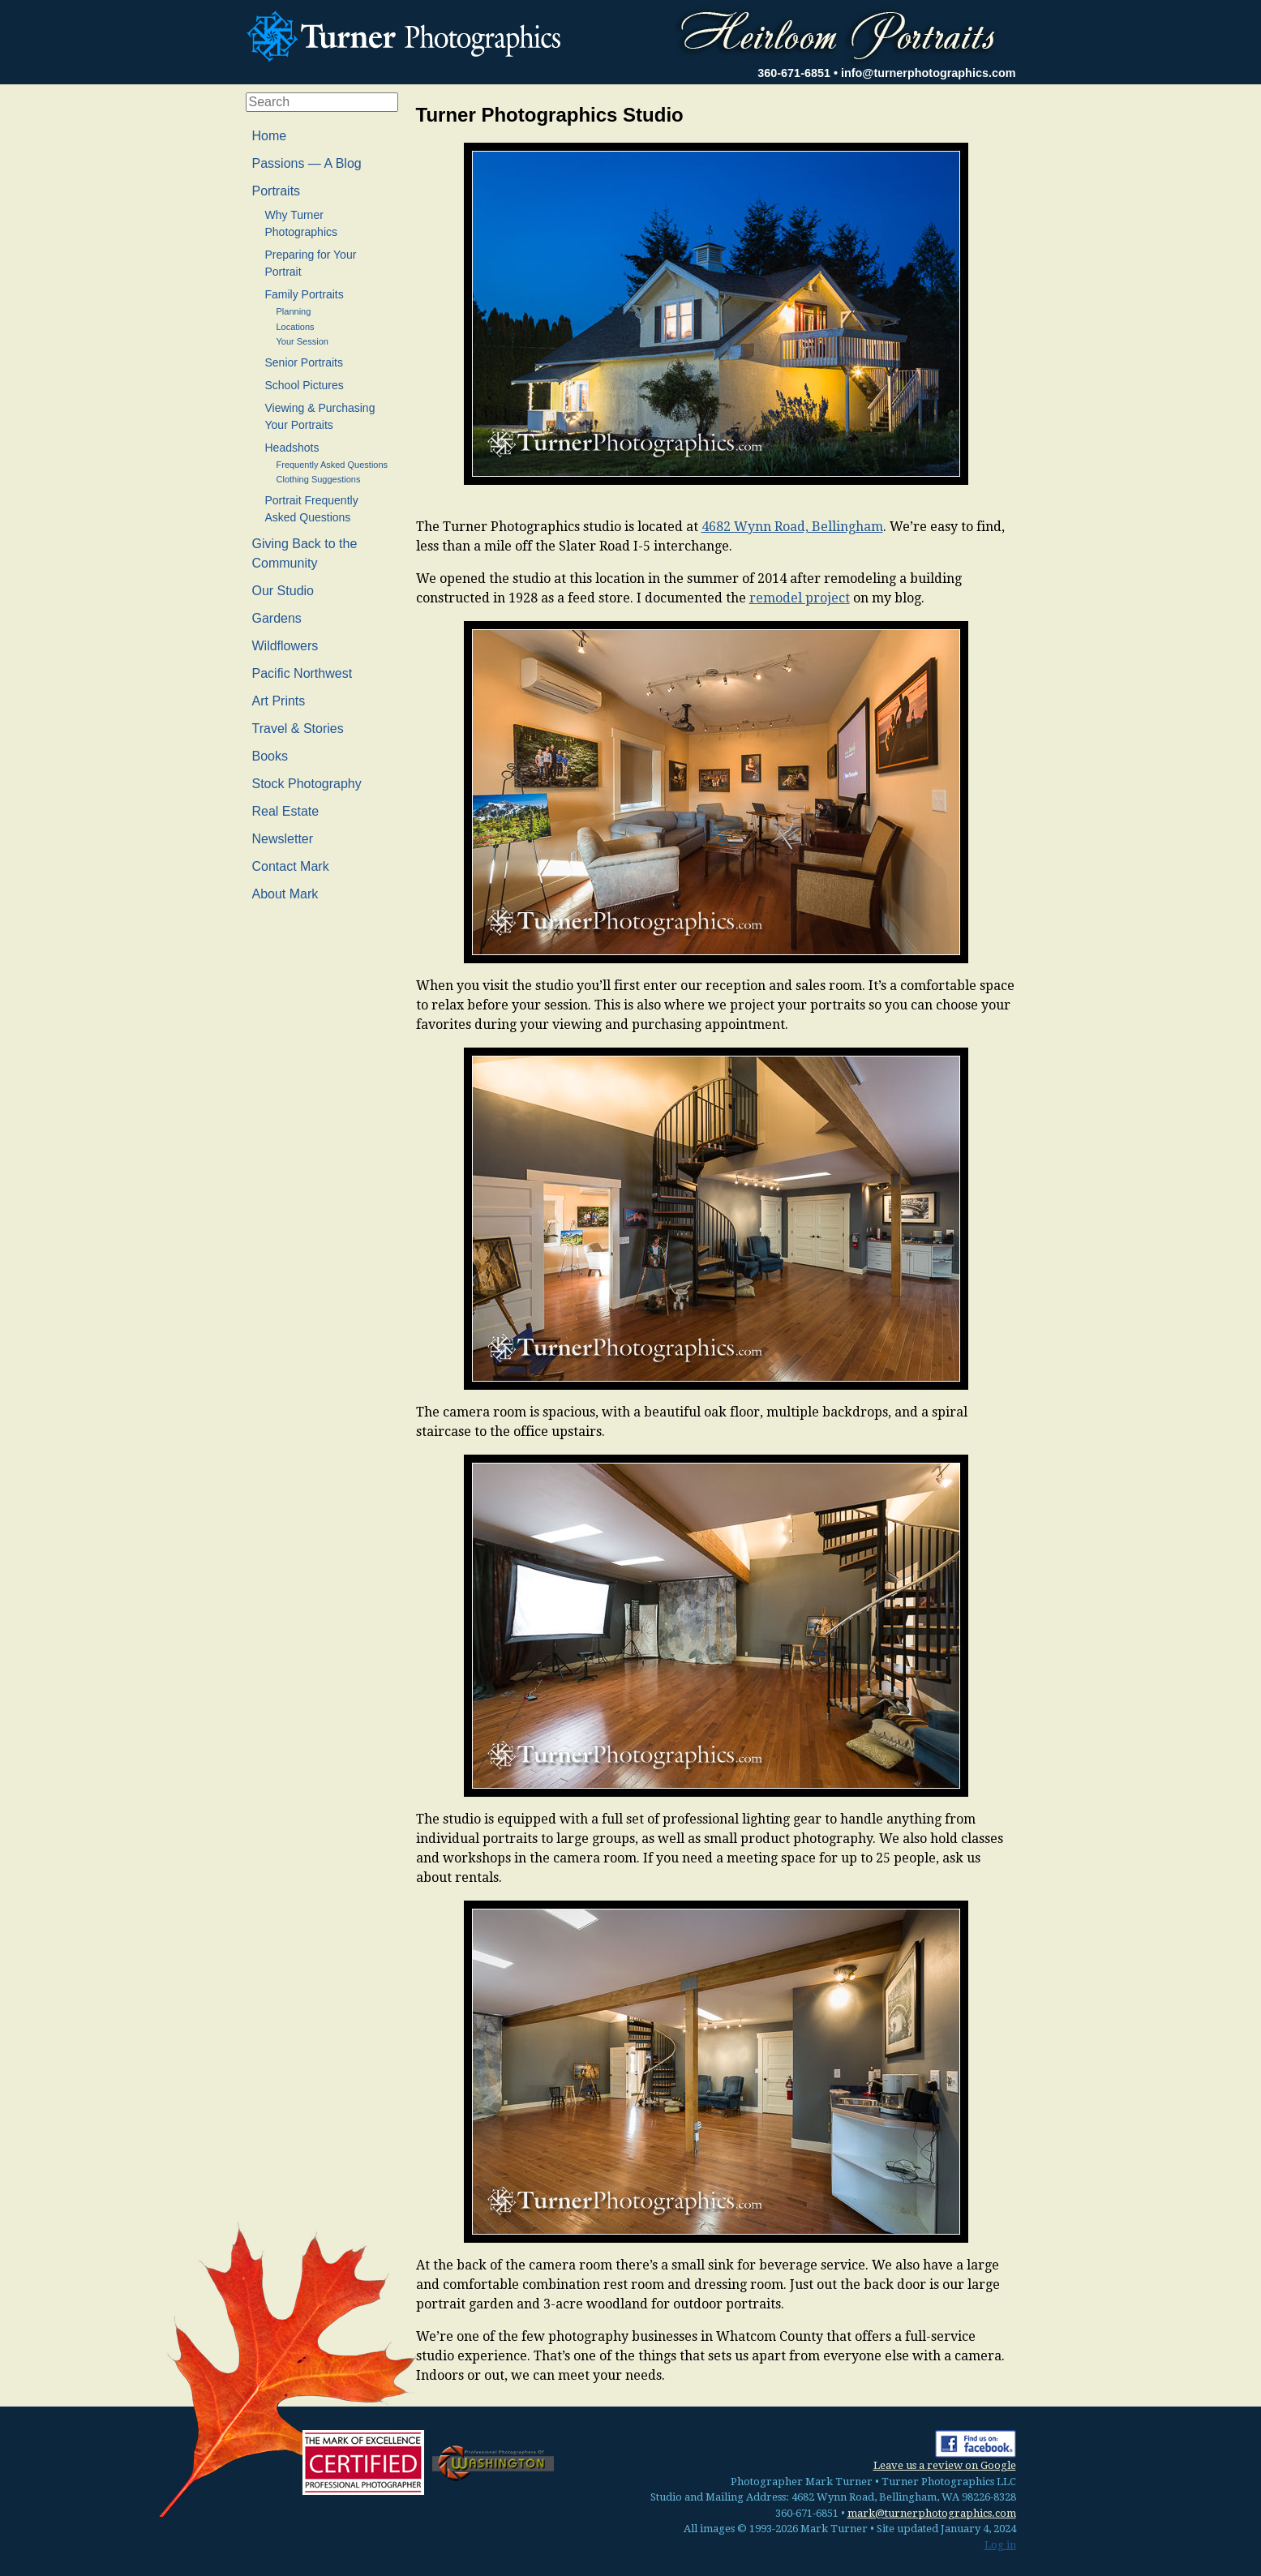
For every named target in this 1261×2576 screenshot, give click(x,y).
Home (269, 136)
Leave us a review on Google (944, 2465)
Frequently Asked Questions (332, 464)
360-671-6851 (793, 72)
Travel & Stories (298, 728)
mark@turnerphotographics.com (931, 2513)
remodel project (799, 598)
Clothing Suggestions (319, 479)
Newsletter (283, 839)
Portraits (276, 191)
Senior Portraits (304, 362)
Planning (294, 311)
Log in (1000, 2545)
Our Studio (283, 591)
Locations (296, 327)
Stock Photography (307, 784)
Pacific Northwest (302, 673)
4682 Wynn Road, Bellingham (792, 526)
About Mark (285, 894)
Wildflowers (285, 646)
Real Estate (286, 811)
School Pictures (304, 385)
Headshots (292, 447)
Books (270, 756)
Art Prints (279, 701)
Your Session (302, 341)
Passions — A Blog (307, 163)
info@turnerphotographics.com (928, 72)
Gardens (277, 618)
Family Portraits (304, 294)
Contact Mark (290, 866)
